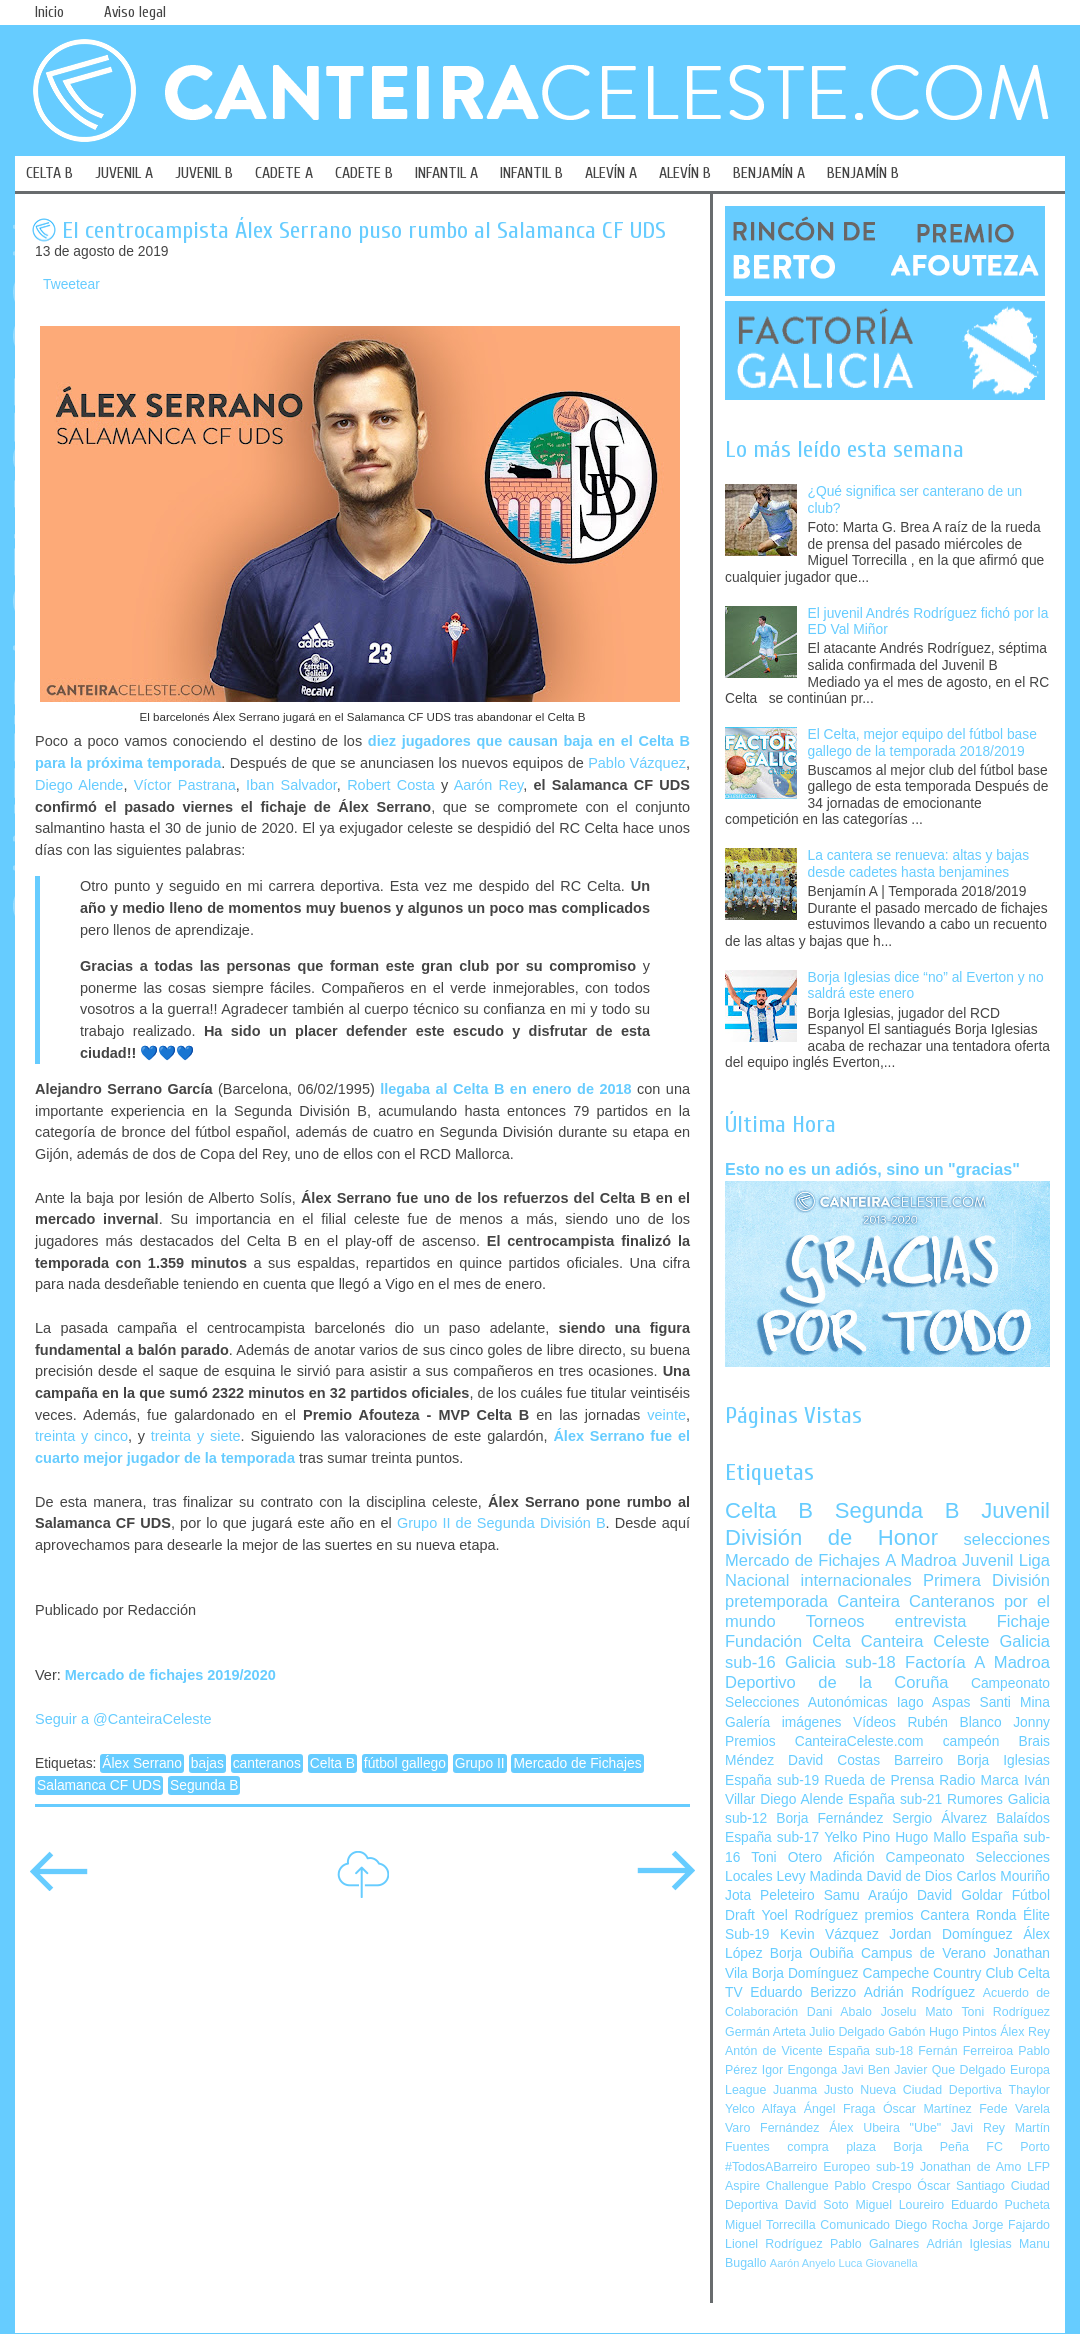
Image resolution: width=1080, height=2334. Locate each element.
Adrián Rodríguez (919, 1992)
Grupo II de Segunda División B (501, 1523)
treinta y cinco (81, 1436)
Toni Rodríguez (1005, 2012)
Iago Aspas (934, 1702)
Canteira (868, 1601)
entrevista (931, 1621)
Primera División (986, 1580)
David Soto (817, 2205)
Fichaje (1023, 1621)
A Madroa (921, 1560)
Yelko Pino (857, 1837)
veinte (666, 1415)
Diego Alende (79, 785)
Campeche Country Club (937, 1973)
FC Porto (1018, 2147)
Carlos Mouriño (1003, 1876)
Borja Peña (930, 2147)
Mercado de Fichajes (577, 1763)
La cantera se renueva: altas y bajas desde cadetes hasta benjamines (919, 864)
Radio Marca (979, 1780)
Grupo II (480, 1763)
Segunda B (204, 1785)
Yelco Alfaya (760, 2109)
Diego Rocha (931, 2225)
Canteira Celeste (925, 1641)
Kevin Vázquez (829, 1934)
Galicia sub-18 (840, 1662)
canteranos (267, 1763)
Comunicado (855, 2225)
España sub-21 (895, 1799)
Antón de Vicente (774, 2051)
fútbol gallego (405, 1763)
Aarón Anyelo (803, 2263)
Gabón (906, 2032)
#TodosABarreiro (771, 2167)
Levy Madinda (819, 1876)
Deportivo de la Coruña (837, 1682)
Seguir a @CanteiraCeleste (123, 1719)
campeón (971, 1741)
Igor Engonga (799, 2070)
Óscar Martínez (927, 2109)
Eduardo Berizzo (803, 1992)
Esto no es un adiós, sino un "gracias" (872, 1169)
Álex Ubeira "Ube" (885, 2128)
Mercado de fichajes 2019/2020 (170, 1675)
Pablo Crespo (872, 2186)
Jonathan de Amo (970, 2167)
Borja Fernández (829, 1818)
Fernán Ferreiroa (965, 2051)
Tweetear (71, 284)
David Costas (834, 1760)
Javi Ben (865, 2070)
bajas (207, 1763)
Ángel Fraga (840, 2109)
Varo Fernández (772, 2128)
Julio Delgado (846, 2032)
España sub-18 (870, 2051)
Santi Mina (1014, 1702)
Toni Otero (786, 1857)
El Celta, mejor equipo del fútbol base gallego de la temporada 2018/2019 (922, 743)
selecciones (1007, 1539)
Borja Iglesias (1003, 1760)
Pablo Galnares (874, 2244)
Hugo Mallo (930, 1837)
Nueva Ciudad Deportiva (931, 2090)
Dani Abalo (839, 2012)
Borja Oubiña (812, 1953)
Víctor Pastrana (185, 785)
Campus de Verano (923, 1953)
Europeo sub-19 (868, 2167)
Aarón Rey (489, 785)
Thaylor (1029, 2090)
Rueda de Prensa (879, 1780)
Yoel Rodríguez (809, 1915)
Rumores (975, 1799)
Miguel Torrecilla (770, 2225)
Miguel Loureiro (899, 2205)
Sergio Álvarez (939, 1818)
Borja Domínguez (805, 1973)
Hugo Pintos (963, 2032)
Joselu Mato (917, 2012)
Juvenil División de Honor (887, 1523)
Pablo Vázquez (637, 763)
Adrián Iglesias (969, 2244)
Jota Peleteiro (770, 1895)
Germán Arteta (765, 2032)
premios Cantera (917, 1915)
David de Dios (909, 1876)
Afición (853, 1857)
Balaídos (1023, 1818)
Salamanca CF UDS (99, 1785)
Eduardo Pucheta (1000, 2205)
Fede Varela (1014, 2109)
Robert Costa (391, 785)
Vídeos (874, 1722)
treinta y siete (196, 1436)
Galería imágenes (783, 1722)
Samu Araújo (866, 1895)
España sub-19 (772, 1780)
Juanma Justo (813, 2090)
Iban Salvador (291, 785)
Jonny (1031, 1722)
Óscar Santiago (961, 2186)
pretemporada (776, 1601)
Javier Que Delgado (949, 2070)
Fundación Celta (788, 1641)
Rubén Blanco (954, 1722)
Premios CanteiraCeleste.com (824, 1741)
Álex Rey (1025, 2032)
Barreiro (918, 1760)
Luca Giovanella (878, 2263)
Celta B (332, 1763)
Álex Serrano (142, 1763)
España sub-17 (772, 1837)
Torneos (835, 1621)
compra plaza (831, 2147)
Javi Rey (978, 2128)
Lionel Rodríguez (774, 2244)
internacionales (856, 1580)
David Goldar (960, 1895)
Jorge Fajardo (1011, 2225)
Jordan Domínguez (950, 1934)
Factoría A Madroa (977, 1662)
